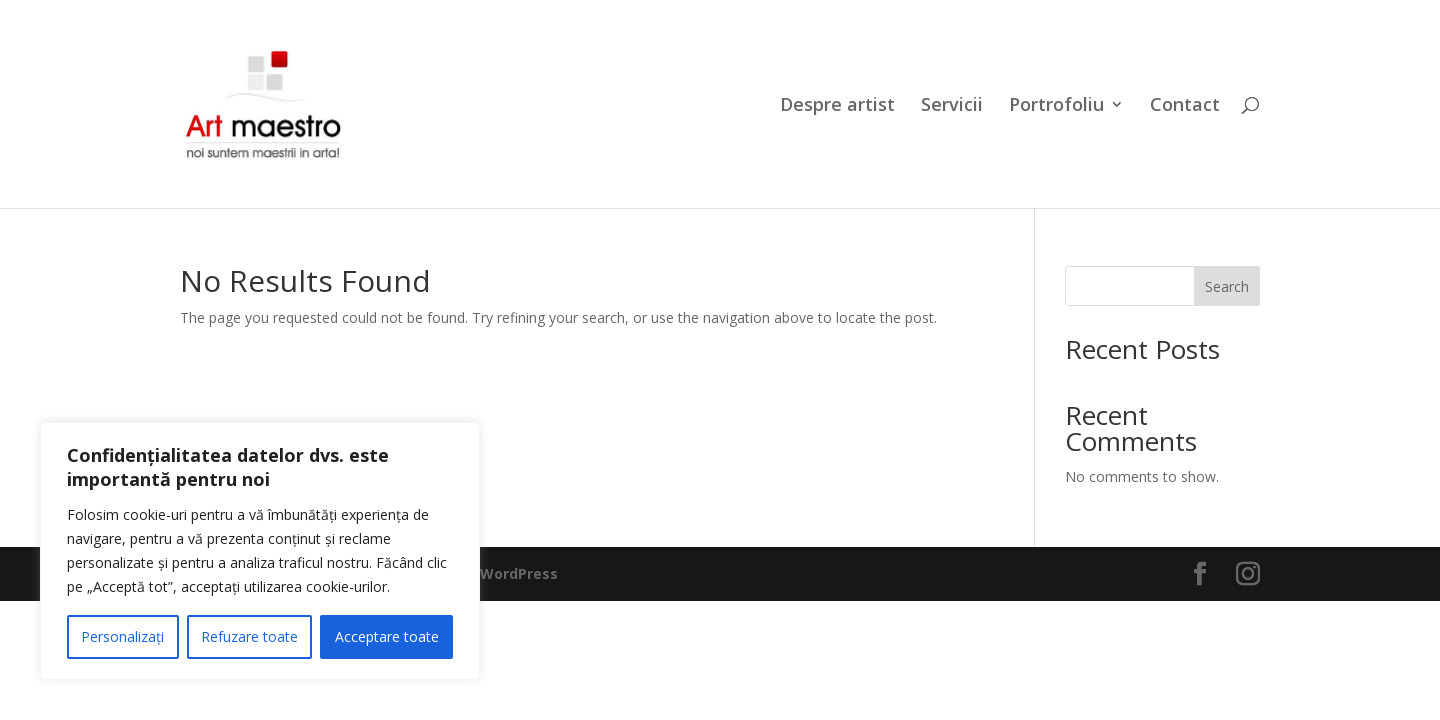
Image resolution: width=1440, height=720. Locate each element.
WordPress (519, 573)
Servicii (952, 106)
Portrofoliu (1056, 106)
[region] (260, 551)
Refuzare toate (249, 636)
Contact (1185, 106)
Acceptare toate (387, 636)
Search (1227, 286)
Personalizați (122, 636)
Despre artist (837, 106)
